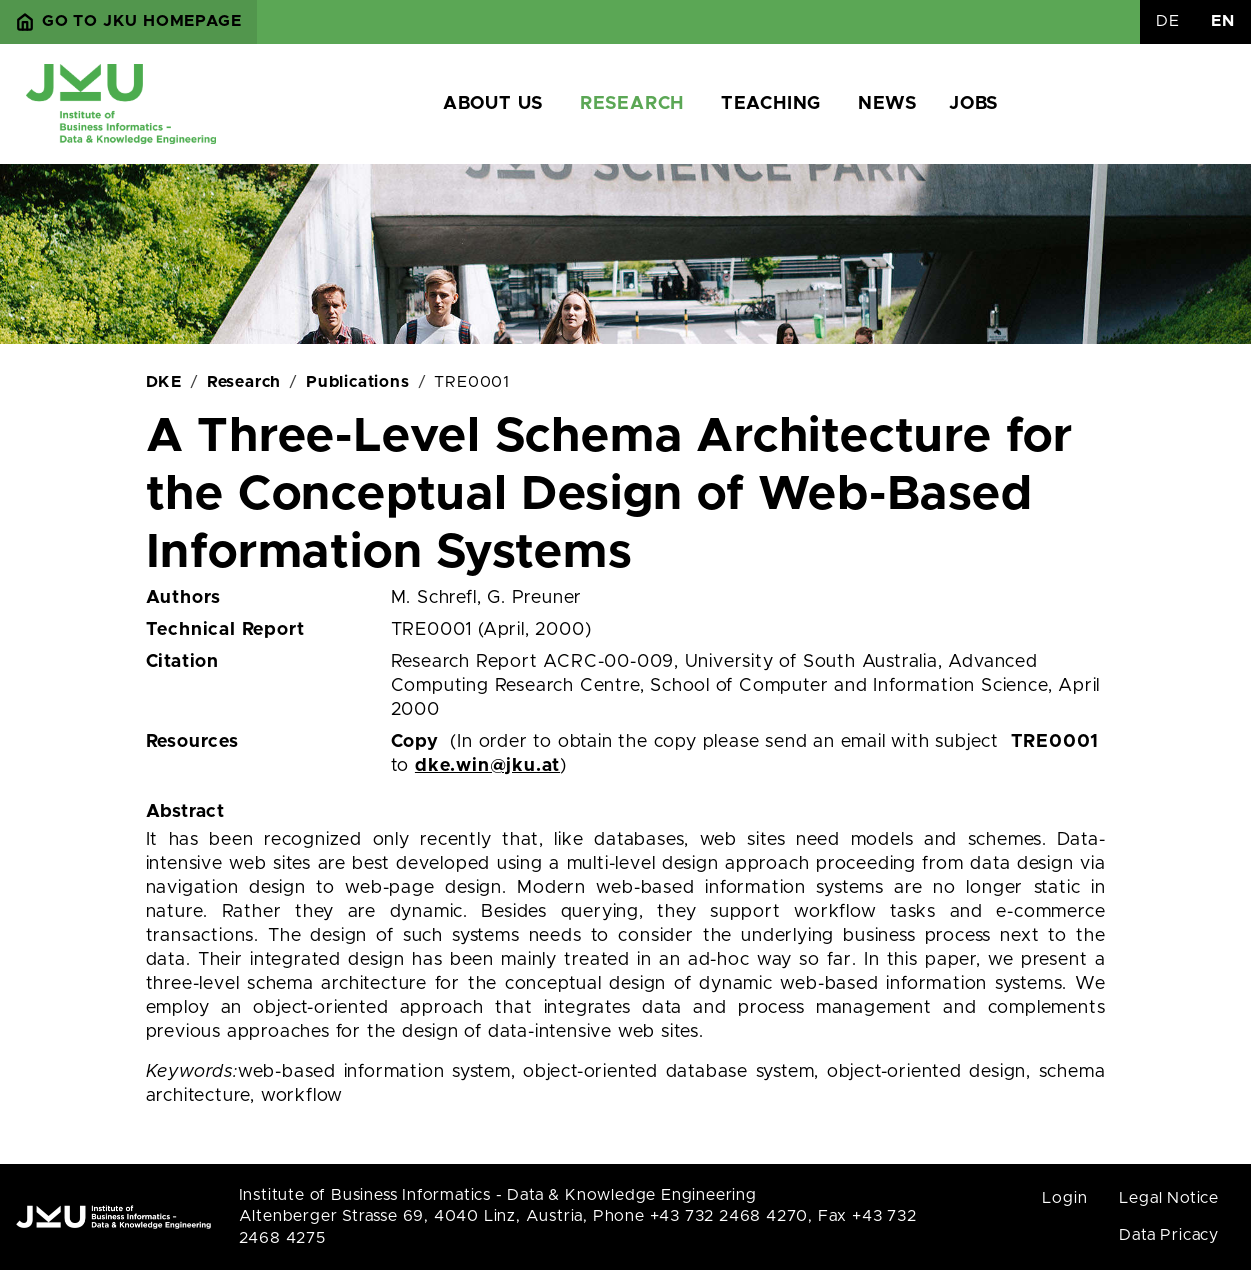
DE (1168, 21)
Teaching (771, 104)
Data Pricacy (1169, 1235)
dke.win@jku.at (487, 766)
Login (1064, 1198)
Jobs (973, 104)
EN (1223, 21)
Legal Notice (1169, 1198)
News (887, 104)
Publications (358, 382)
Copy (415, 742)
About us (493, 104)
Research (632, 104)
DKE (164, 382)
